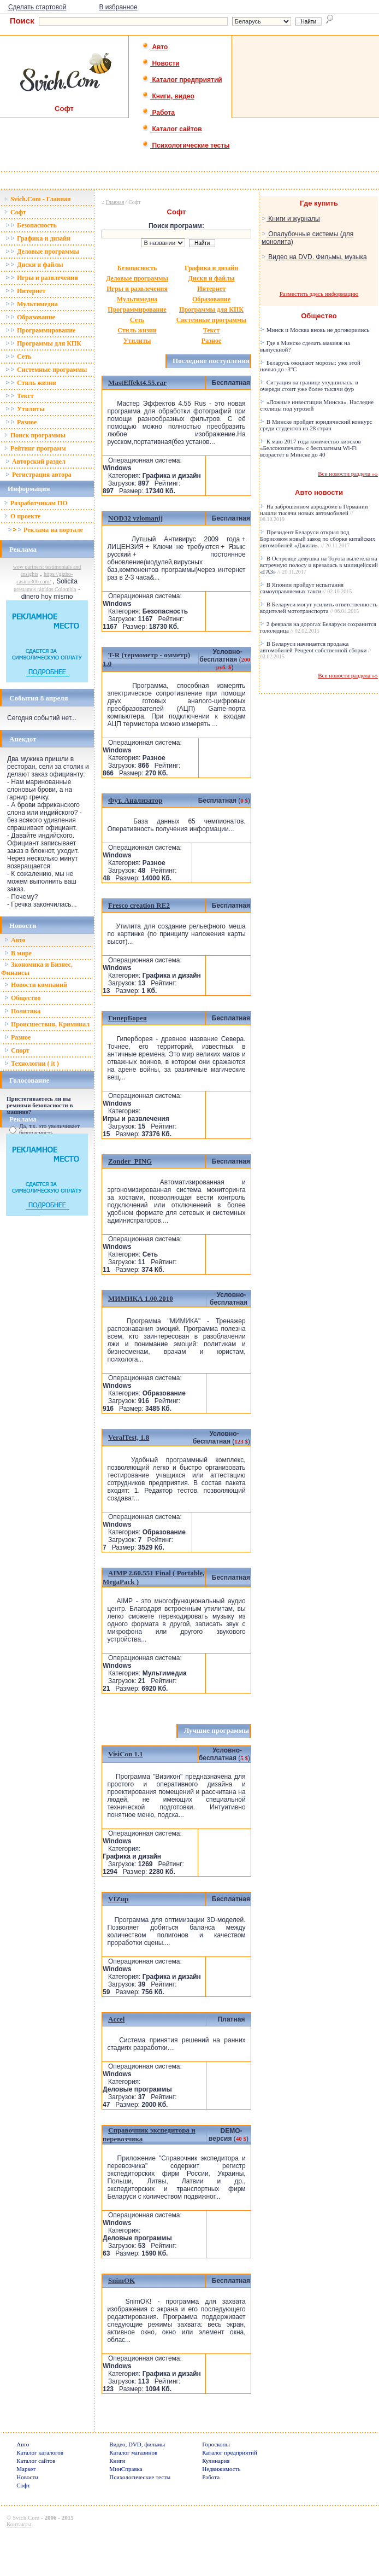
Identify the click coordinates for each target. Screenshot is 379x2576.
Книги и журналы (291, 219)
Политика (22, 1011)
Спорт (16, 1050)
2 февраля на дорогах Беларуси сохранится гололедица (318, 627)
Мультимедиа (31, 304)
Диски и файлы (34, 264)
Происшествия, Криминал (47, 1024)
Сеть (18, 356)
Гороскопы (216, 2444)
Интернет (25, 291)
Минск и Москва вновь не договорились (314, 329)
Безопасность (31, 225)
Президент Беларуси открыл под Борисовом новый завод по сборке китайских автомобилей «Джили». (317, 538)
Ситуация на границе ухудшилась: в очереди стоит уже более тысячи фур (309, 385)
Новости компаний (35, 985)
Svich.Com (26, 2517)
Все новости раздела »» (348, 473)
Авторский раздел (35, 461)
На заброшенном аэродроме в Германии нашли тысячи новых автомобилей (314, 512)
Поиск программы (35, 435)
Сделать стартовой (37, 7)
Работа (158, 112)
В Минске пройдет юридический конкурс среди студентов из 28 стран (316, 424)
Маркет (25, 2469)
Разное (21, 422)
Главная (115, 202)
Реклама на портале (45, 530)
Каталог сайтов (172, 129)
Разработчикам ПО (36, 503)
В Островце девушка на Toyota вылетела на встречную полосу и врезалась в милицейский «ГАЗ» (319, 565)
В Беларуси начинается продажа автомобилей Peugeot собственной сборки (315, 649)
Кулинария (215, 2460)
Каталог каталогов (39, 2452)
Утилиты (25, 409)
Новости (161, 63)
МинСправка (125, 2469)
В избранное (118, 7)
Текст (19, 396)
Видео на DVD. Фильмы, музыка (314, 257)
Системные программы (46, 369)
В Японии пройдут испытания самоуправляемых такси (306, 587)
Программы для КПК (43, 343)
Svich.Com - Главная (37, 199)
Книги (117, 2460)
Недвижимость (221, 2469)
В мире (18, 953)
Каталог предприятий (182, 80)
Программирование (40, 330)
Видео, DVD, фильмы (137, 2444)
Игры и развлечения (41, 278)
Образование (30, 317)
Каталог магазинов (133, 2452)
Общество (22, 998)
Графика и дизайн (37, 238)
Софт (15, 212)
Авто (155, 47)
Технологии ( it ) (31, 1063)
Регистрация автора (38, 474)
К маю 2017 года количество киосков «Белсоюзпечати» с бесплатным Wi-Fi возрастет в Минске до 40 (310, 448)
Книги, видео (168, 96)
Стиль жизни (30, 383)
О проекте (22, 516)
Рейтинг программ (35, 448)
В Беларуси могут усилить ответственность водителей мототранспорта (318, 607)
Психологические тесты (185, 145)
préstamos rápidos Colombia (45, 589)
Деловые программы (42, 251)
